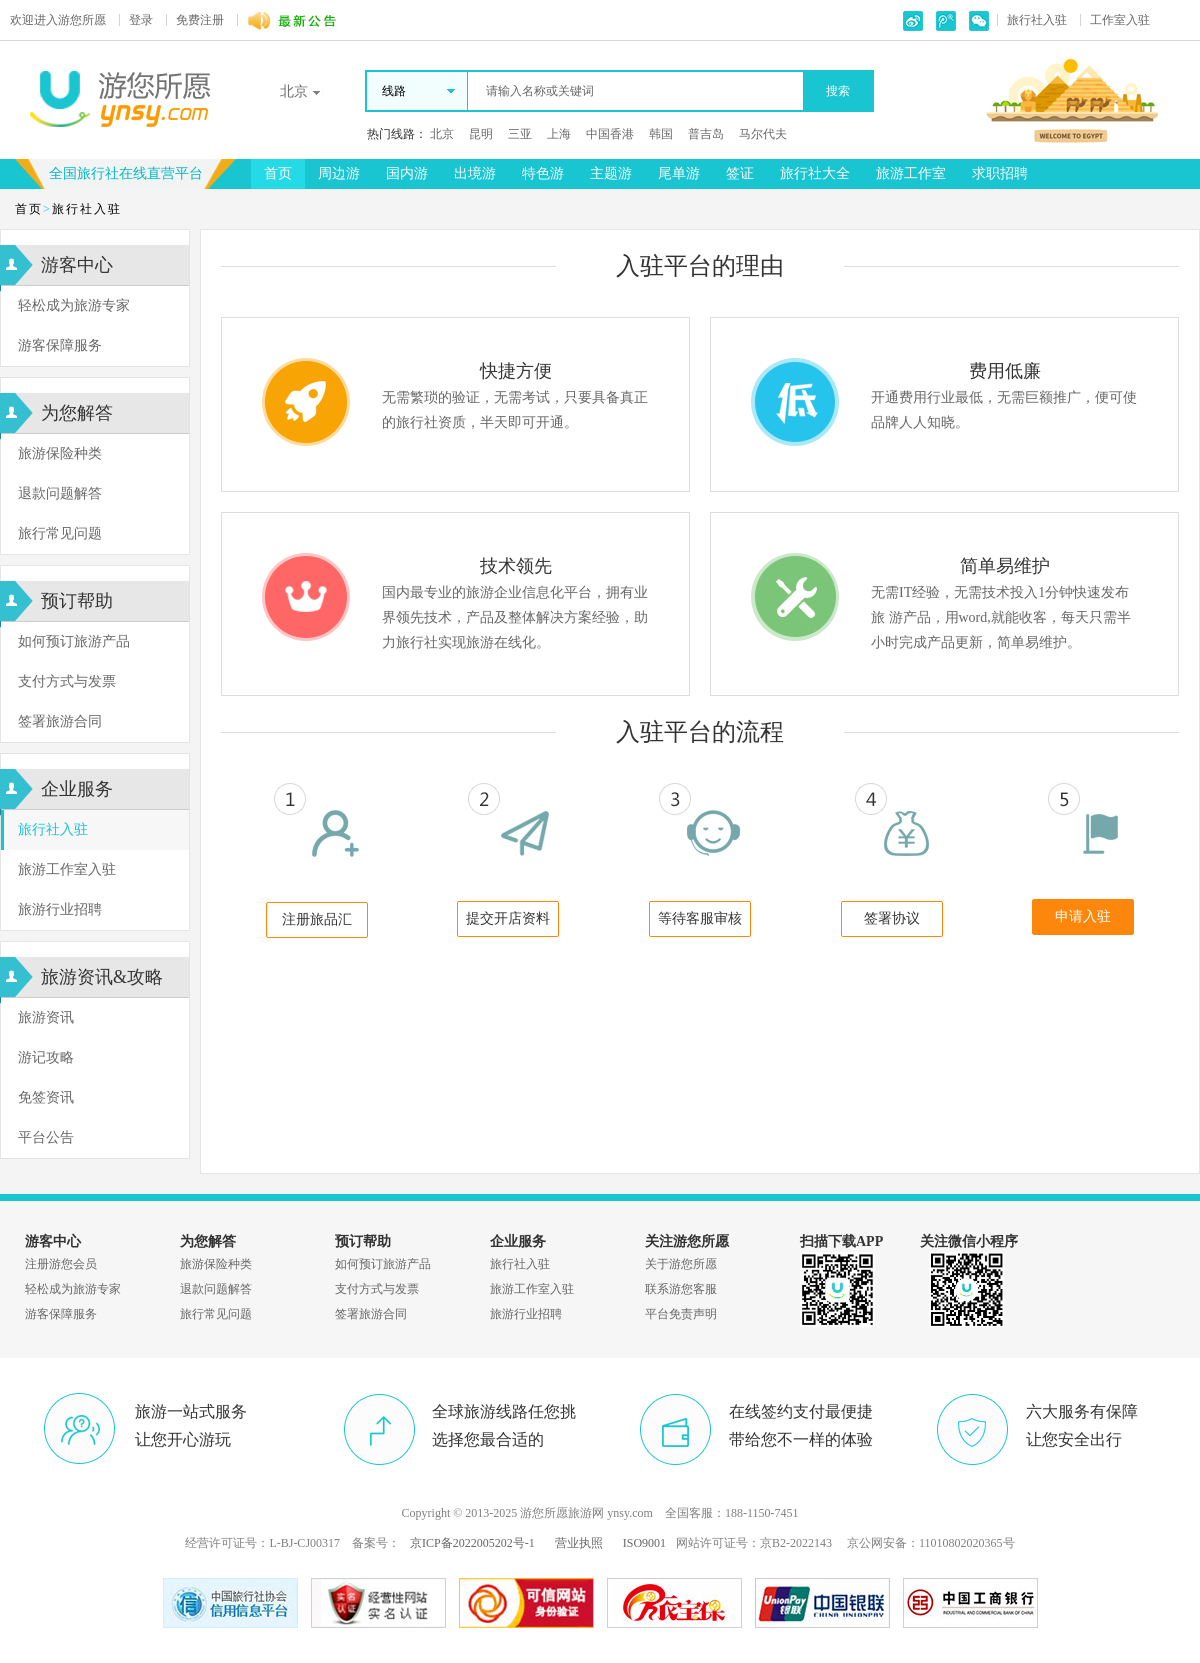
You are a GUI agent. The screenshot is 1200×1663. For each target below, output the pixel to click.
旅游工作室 (911, 173)
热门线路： (397, 134)
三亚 (520, 134)
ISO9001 (644, 1543)
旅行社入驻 (1037, 20)
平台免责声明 (681, 1314)
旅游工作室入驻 (67, 869)
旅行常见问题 (60, 533)
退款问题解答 (60, 493)
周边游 (339, 173)
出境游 (475, 173)
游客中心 (77, 265)
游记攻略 (46, 1057)
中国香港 (610, 134)
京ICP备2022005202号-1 (472, 1543)
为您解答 (77, 413)
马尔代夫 (763, 134)
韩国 (661, 134)
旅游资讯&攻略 (102, 977)
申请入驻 (1083, 916)
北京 (442, 134)
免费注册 (200, 20)
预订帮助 (77, 601)
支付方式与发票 (67, 681)
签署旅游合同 (60, 721)
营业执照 (579, 1543)
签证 (740, 173)
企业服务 (77, 789)
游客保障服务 (60, 345)
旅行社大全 (815, 173)
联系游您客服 (681, 1289)
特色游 (543, 173)
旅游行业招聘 (60, 909)
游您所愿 (58, 20)
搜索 (838, 91)
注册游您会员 (61, 1264)
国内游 (407, 173)
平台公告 (46, 1137)
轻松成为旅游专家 (74, 305)
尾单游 (679, 173)
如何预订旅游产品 (74, 641)
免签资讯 (46, 1097)
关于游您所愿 (681, 1264)
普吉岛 (706, 134)
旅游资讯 (46, 1017)
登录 (141, 20)
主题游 (611, 173)
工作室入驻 (1120, 20)
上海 (559, 134)
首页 (278, 173)
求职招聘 (1000, 173)
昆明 (481, 134)
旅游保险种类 (60, 453)
